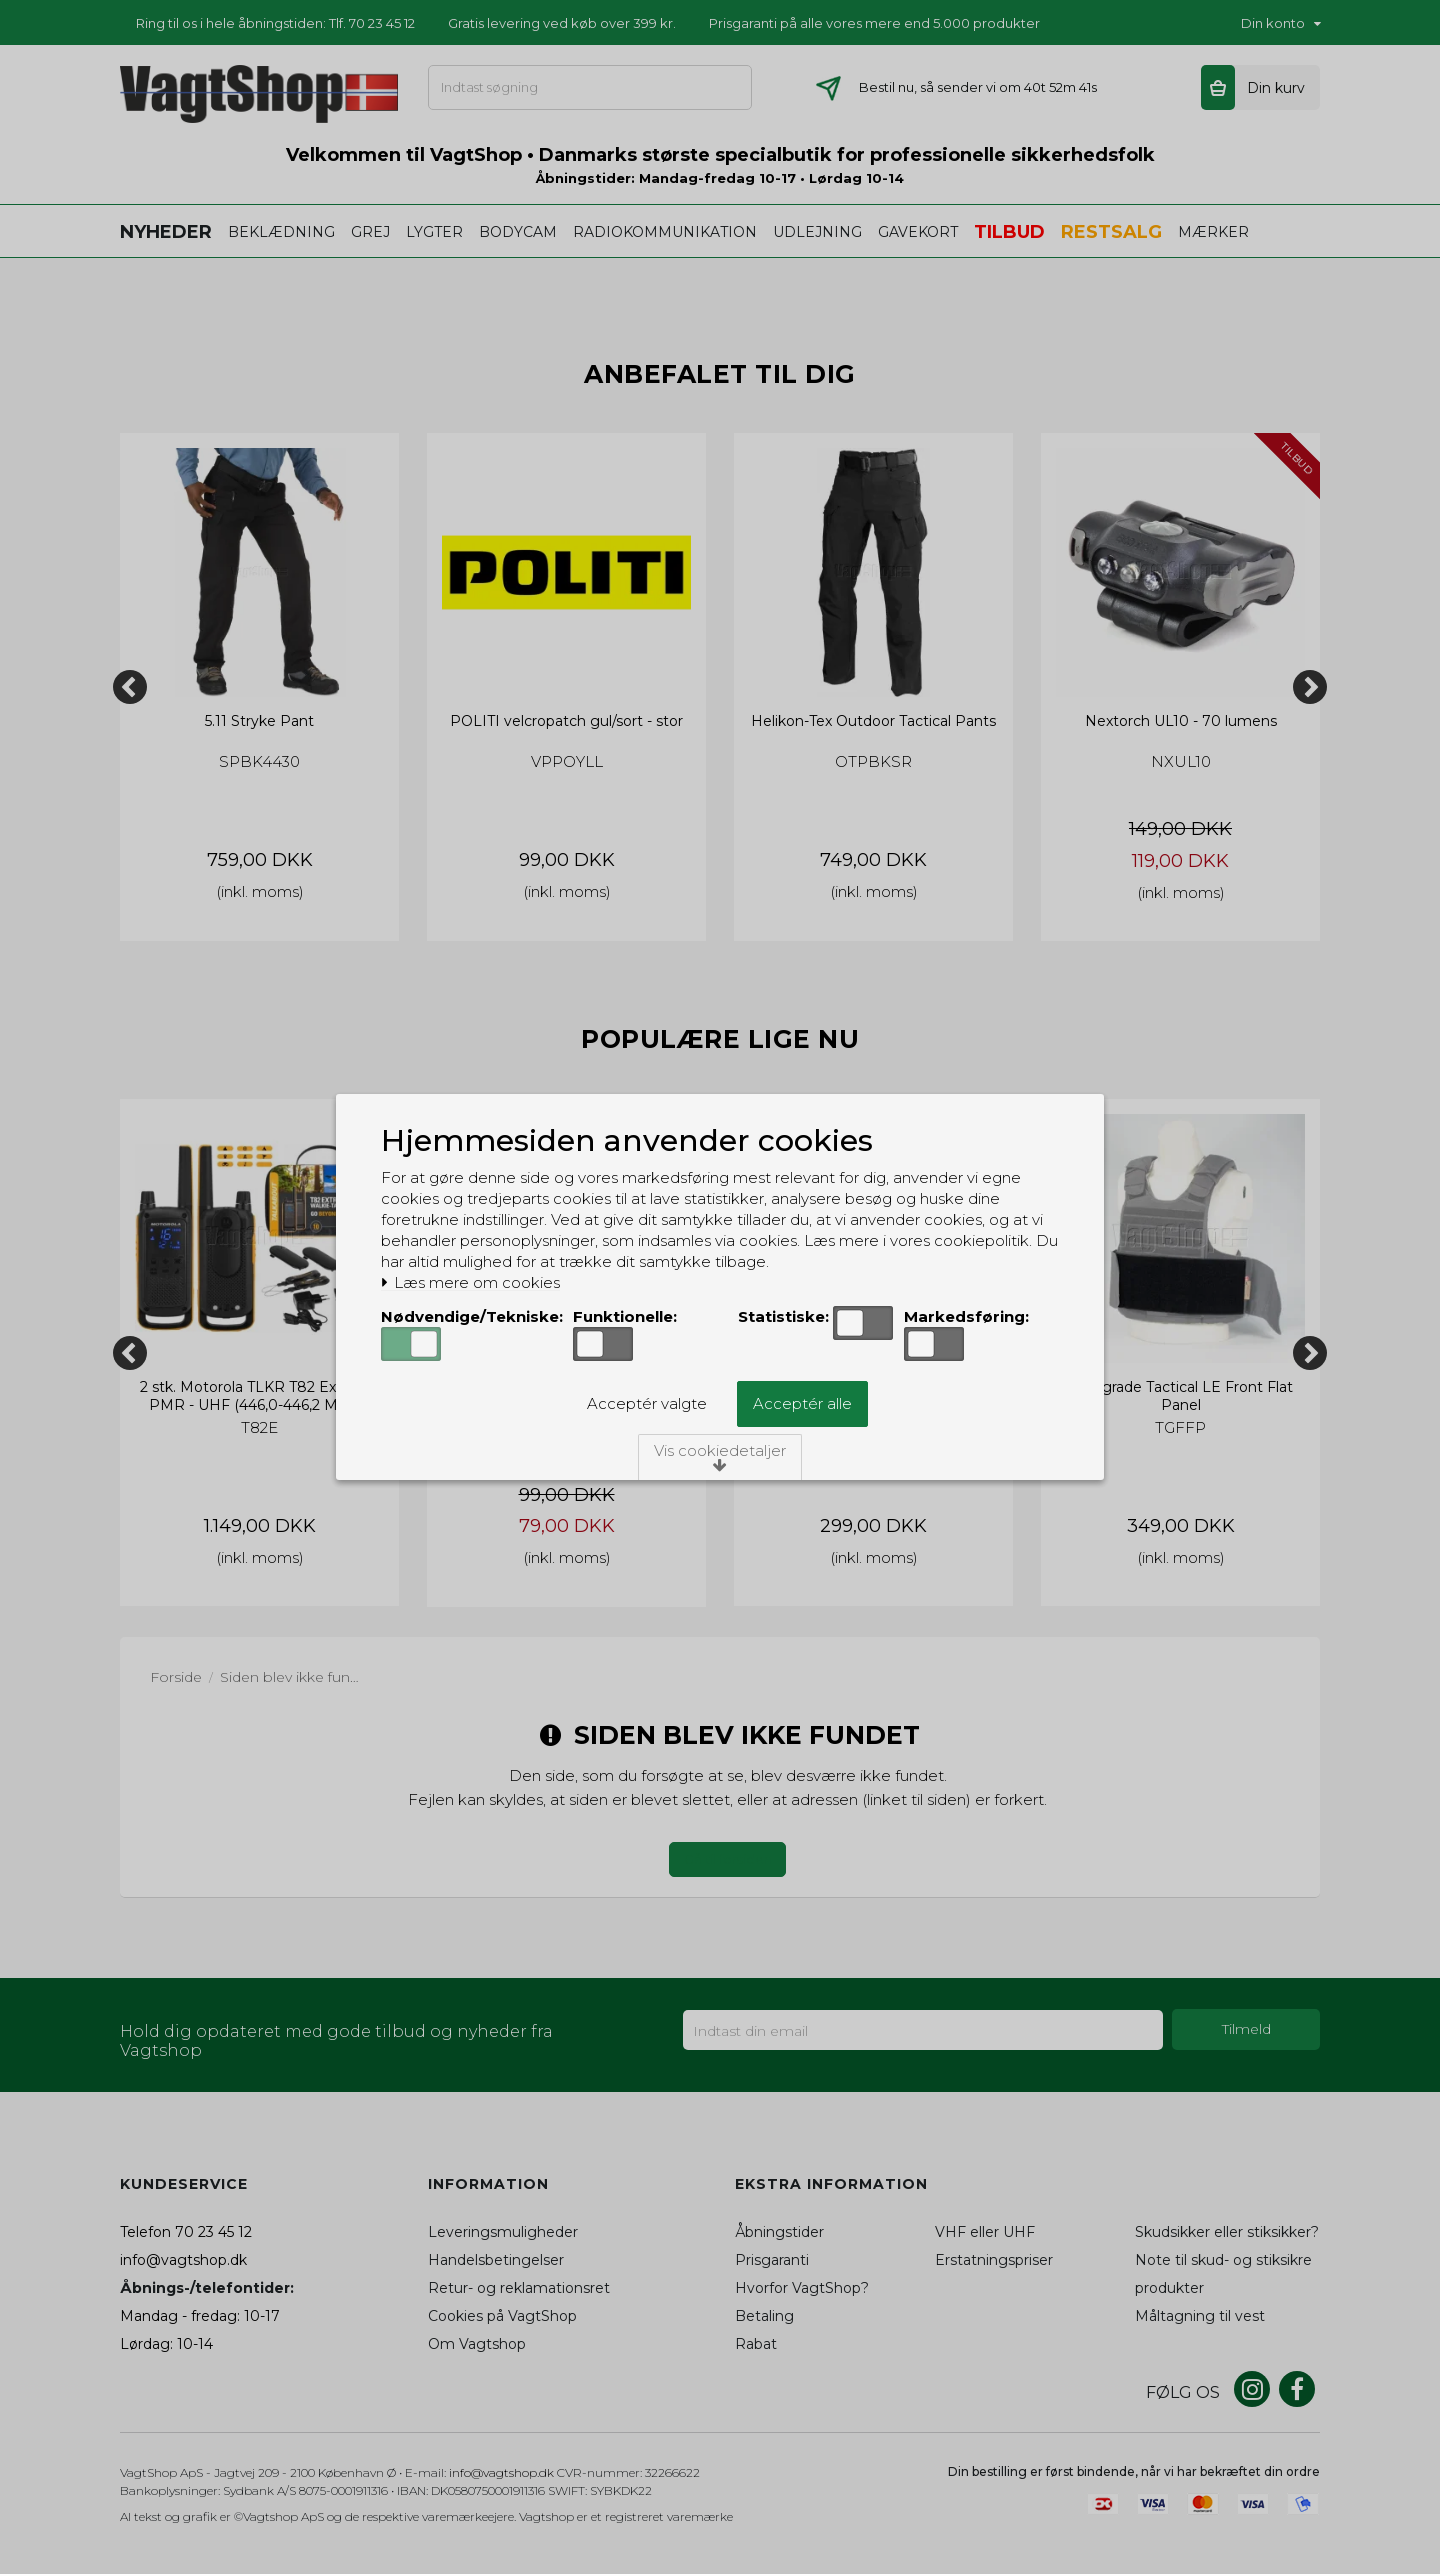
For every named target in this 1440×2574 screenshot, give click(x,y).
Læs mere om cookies (470, 1283)
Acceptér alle (802, 1403)
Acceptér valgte (647, 1403)
